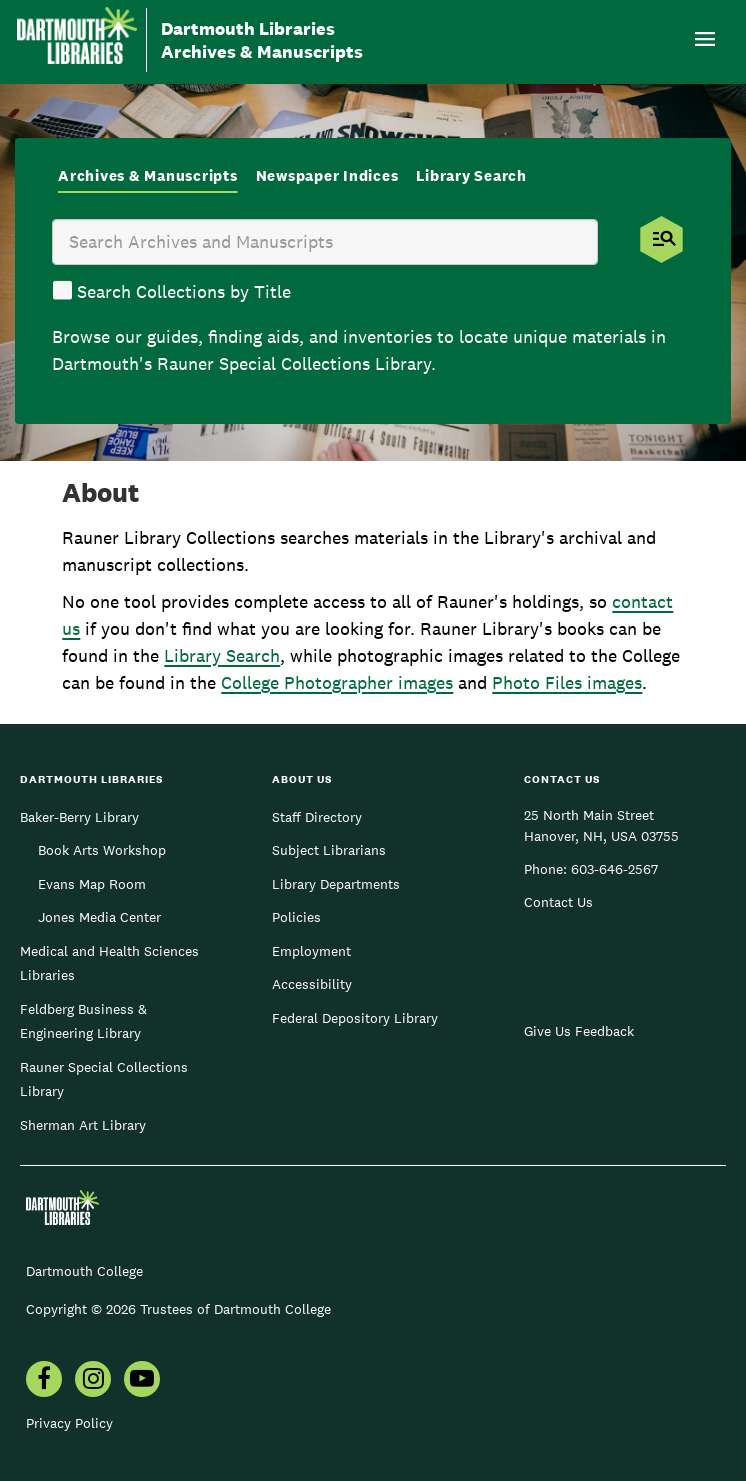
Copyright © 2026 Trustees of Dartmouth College (178, 1309)
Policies (296, 917)
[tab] (148, 177)
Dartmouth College (84, 1271)
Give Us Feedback (579, 1031)
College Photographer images (337, 682)
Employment (311, 951)
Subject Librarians (329, 850)
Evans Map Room (92, 884)
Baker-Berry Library (79, 817)
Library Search (222, 655)
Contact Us (558, 902)
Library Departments (336, 884)
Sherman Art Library (83, 1125)
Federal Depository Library (355, 1018)
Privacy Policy (69, 1423)
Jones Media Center (99, 917)
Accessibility (312, 984)
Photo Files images (567, 682)
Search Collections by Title (184, 291)
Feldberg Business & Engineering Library (83, 1021)
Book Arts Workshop (102, 850)
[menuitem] (44, 1381)
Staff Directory (317, 817)
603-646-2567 (614, 869)
